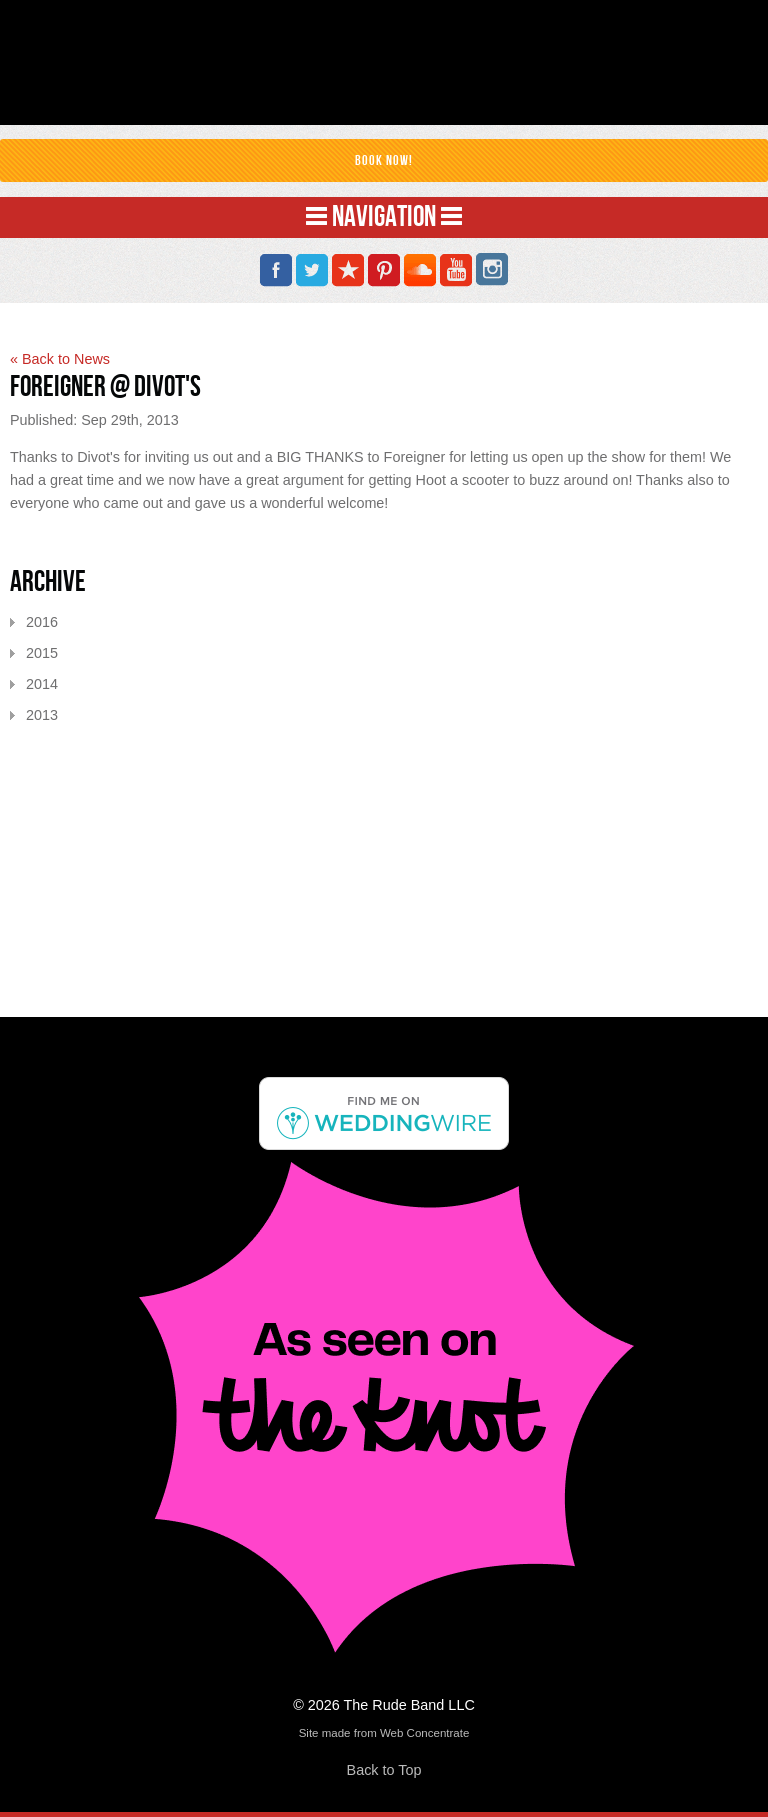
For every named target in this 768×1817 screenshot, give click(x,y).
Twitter (312, 270)
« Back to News (60, 359)
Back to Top (384, 1770)
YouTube (456, 270)
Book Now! (384, 160)
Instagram (492, 270)
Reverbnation (348, 270)
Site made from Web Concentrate (384, 1733)
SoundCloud (420, 270)
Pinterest (384, 270)
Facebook (276, 270)
